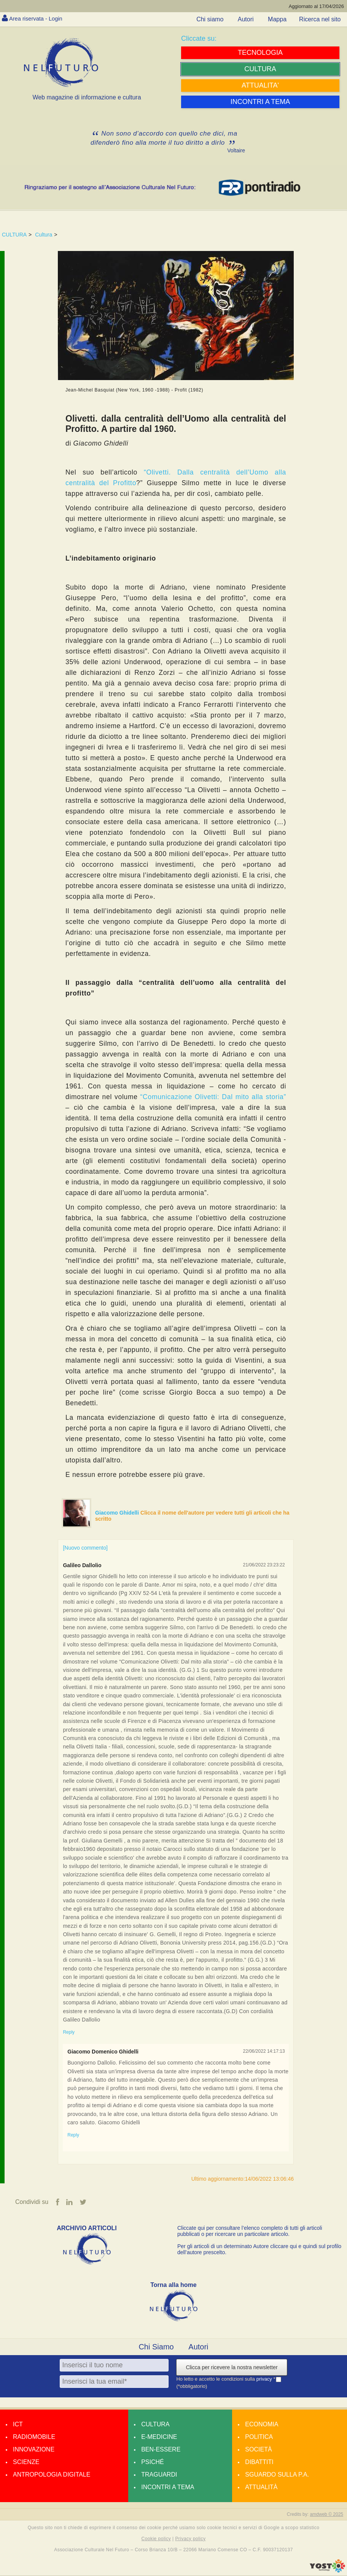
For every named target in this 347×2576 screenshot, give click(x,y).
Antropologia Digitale (51, 2475)
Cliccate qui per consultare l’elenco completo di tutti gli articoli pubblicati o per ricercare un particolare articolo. (249, 2231)
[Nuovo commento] (85, 1548)
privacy (265, 2379)
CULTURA (14, 235)
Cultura (43, 235)
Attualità (261, 2487)
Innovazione (33, 2450)
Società (258, 2450)
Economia (261, 2424)
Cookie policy (156, 2539)
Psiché (152, 2462)
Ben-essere (160, 2450)
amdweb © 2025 (326, 2514)
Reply (69, 2032)
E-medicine (159, 2437)
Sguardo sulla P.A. (277, 2475)
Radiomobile (34, 2437)
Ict (18, 2424)
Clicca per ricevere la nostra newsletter (231, 2368)
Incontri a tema (167, 2487)
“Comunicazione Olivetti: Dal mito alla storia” (213, 1097)
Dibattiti (259, 2462)
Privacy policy (190, 2539)
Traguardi (159, 2475)
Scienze (26, 2462)
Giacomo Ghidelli (117, 1513)
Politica (259, 2437)
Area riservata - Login (38, 18)
